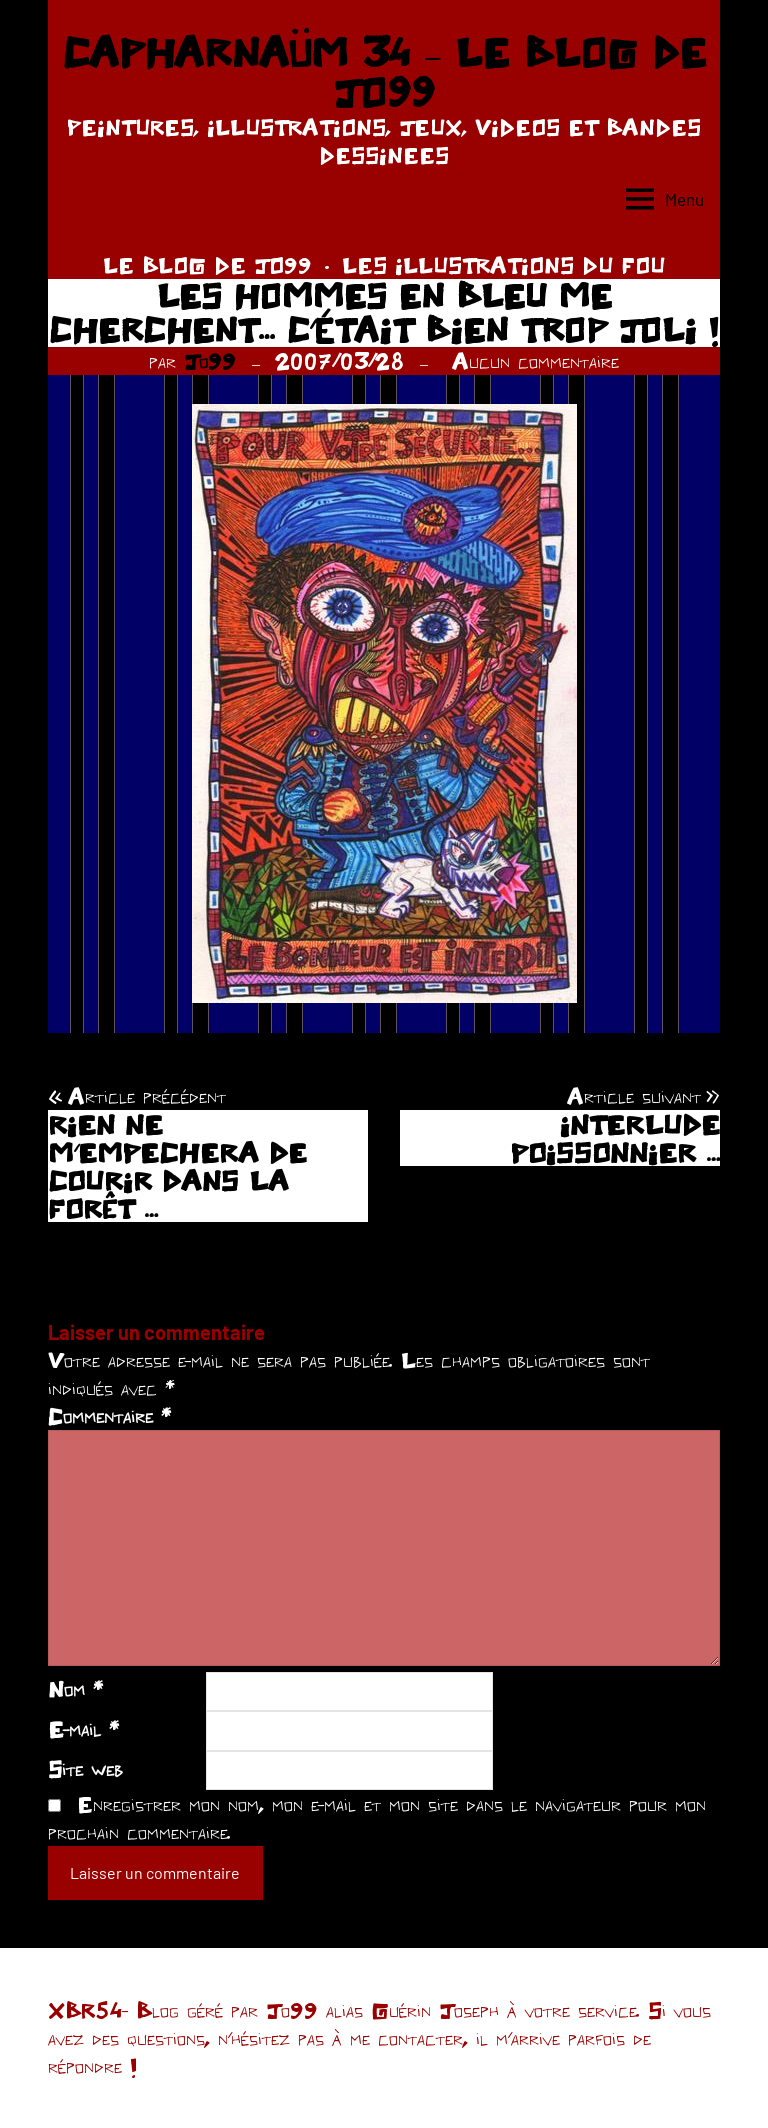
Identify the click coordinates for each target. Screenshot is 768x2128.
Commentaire (109, 1416)
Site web (85, 1769)
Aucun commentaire (535, 361)
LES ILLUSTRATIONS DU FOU (503, 265)
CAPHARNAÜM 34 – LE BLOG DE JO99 (384, 72)
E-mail (83, 1729)
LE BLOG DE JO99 (207, 265)
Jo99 (210, 361)
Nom (75, 1689)
